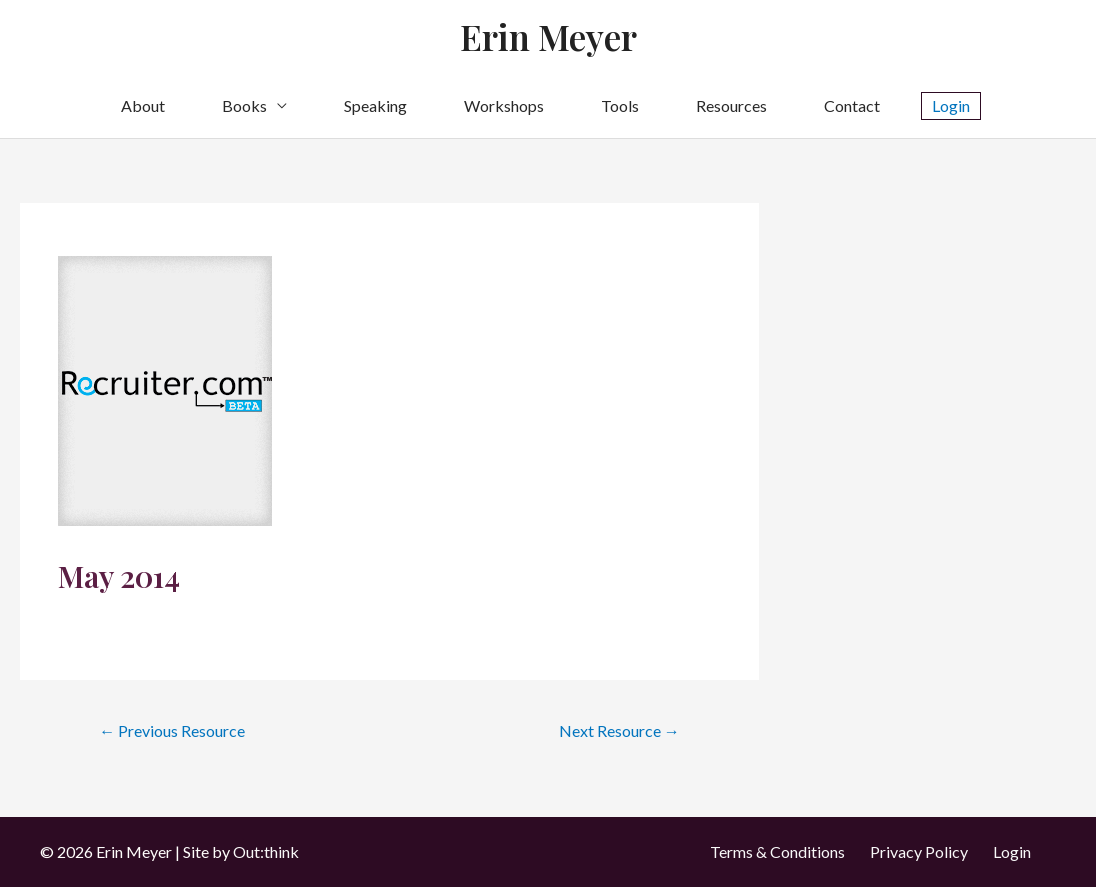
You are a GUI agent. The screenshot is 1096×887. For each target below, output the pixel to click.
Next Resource (619, 730)
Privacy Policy (919, 851)
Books (244, 105)
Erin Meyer (548, 36)
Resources (731, 105)
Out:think (266, 851)
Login (1012, 851)
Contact (852, 105)
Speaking (375, 105)
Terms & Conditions (777, 851)
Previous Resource (172, 730)
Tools (620, 105)
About (143, 105)
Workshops (504, 105)
